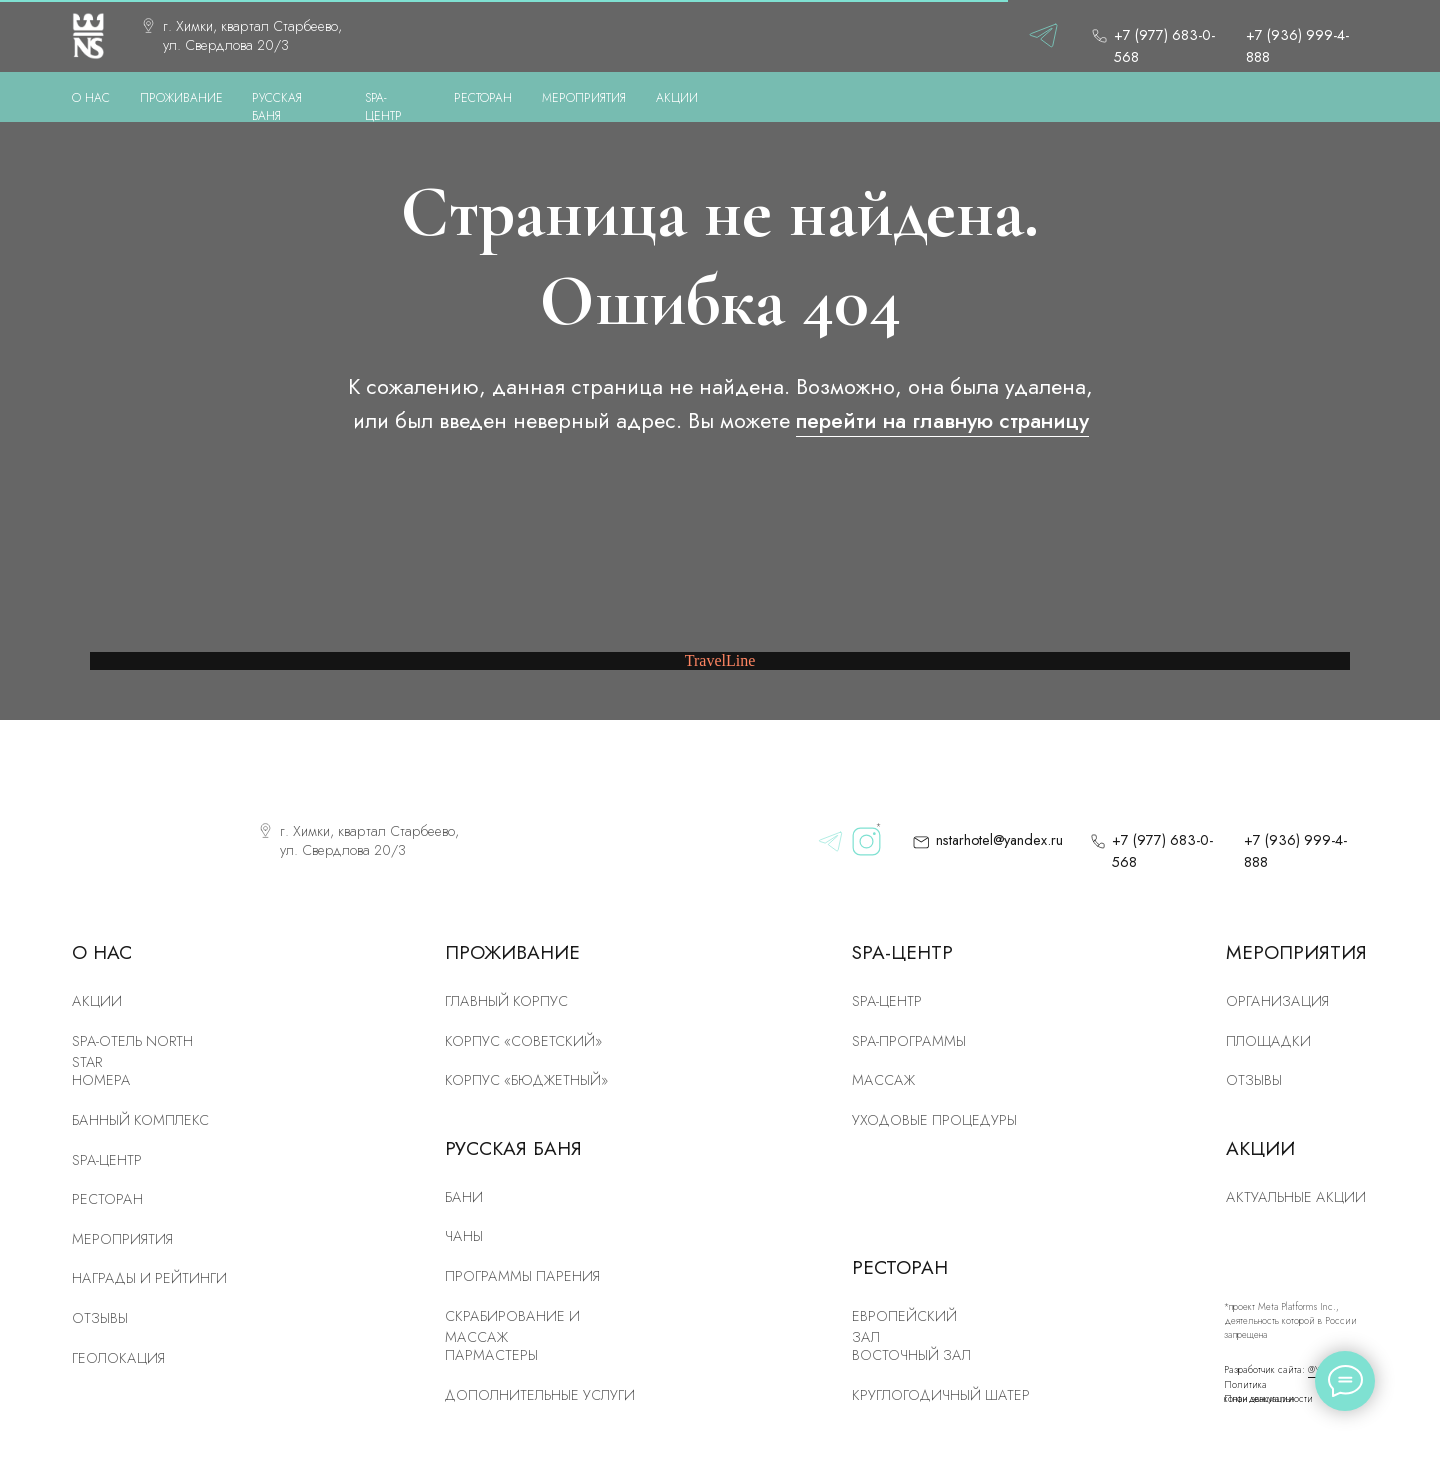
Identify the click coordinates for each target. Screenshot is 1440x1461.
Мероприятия (122, 1239)
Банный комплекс (140, 1120)
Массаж (883, 1080)
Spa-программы (909, 1041)
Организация (1277, 1001)
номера (101, 1080)
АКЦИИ (677, 98)
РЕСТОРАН (483, 98)
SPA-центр (107, 1160)
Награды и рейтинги (149, 1278)
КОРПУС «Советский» (523, 1041)
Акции (97, 1001)
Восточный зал (911, 1355)
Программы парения (522, 1276)
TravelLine (720, 660)
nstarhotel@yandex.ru (999, 840)
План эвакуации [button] (1259, 1399)
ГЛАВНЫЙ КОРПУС (506, 1001)
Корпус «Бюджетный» (526, 1080)
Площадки (1268, 1041)
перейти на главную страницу (942, 420)
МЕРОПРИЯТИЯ (584, 98)
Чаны (464, 1236)
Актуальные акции (1296, 1197)
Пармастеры (491, 1355)
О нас (91, 98)
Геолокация (118, 1358)
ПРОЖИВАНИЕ (181, 98)
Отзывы (100, 1318)
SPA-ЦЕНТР (383, 107)
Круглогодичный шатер (941, 1395)
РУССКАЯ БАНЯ (277, 107)
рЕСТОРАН (107, 1199)
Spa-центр (887, 1001)
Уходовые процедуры (934, 1120)
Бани (464, 1197)
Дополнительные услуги (540, 1395)
